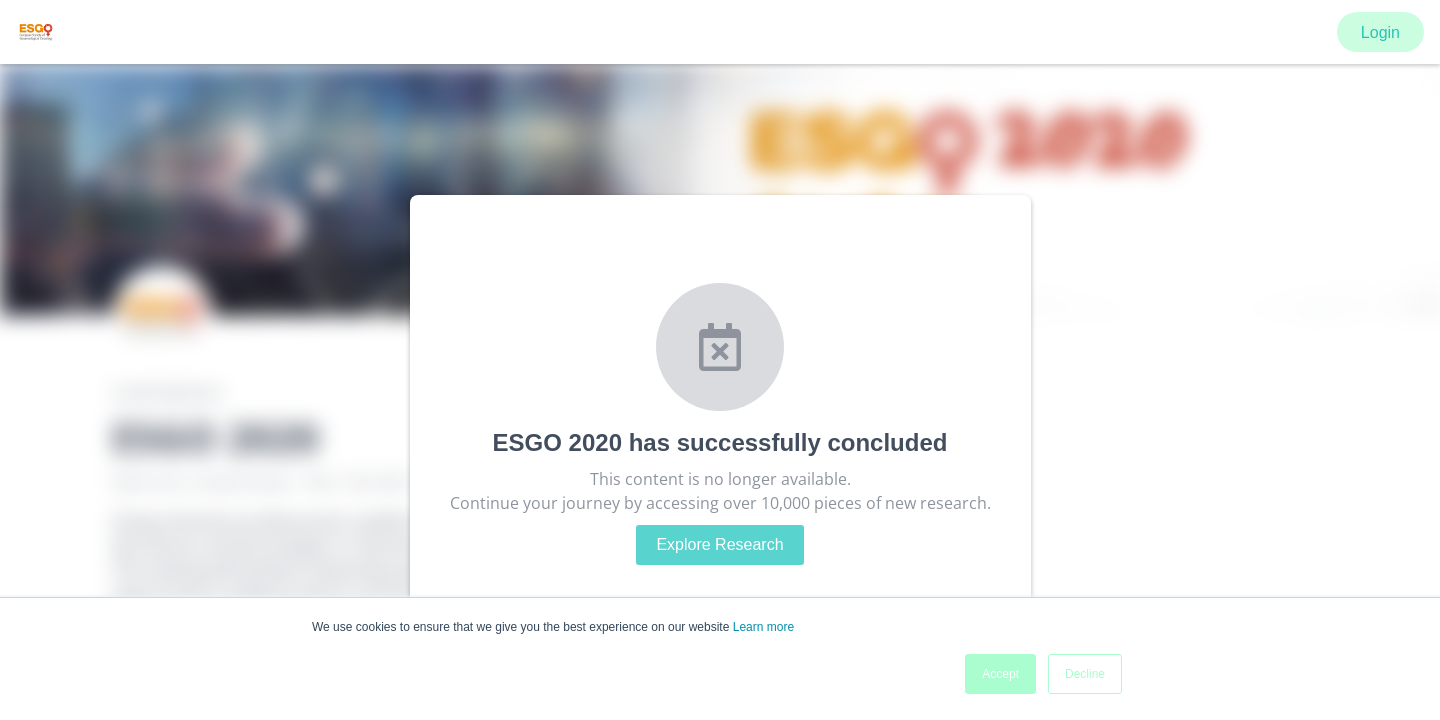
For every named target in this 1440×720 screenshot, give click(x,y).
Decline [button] (1085, 674)
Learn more (763, 627)
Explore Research (719, 544)
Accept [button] (1000, 674)
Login (1380, 32)
